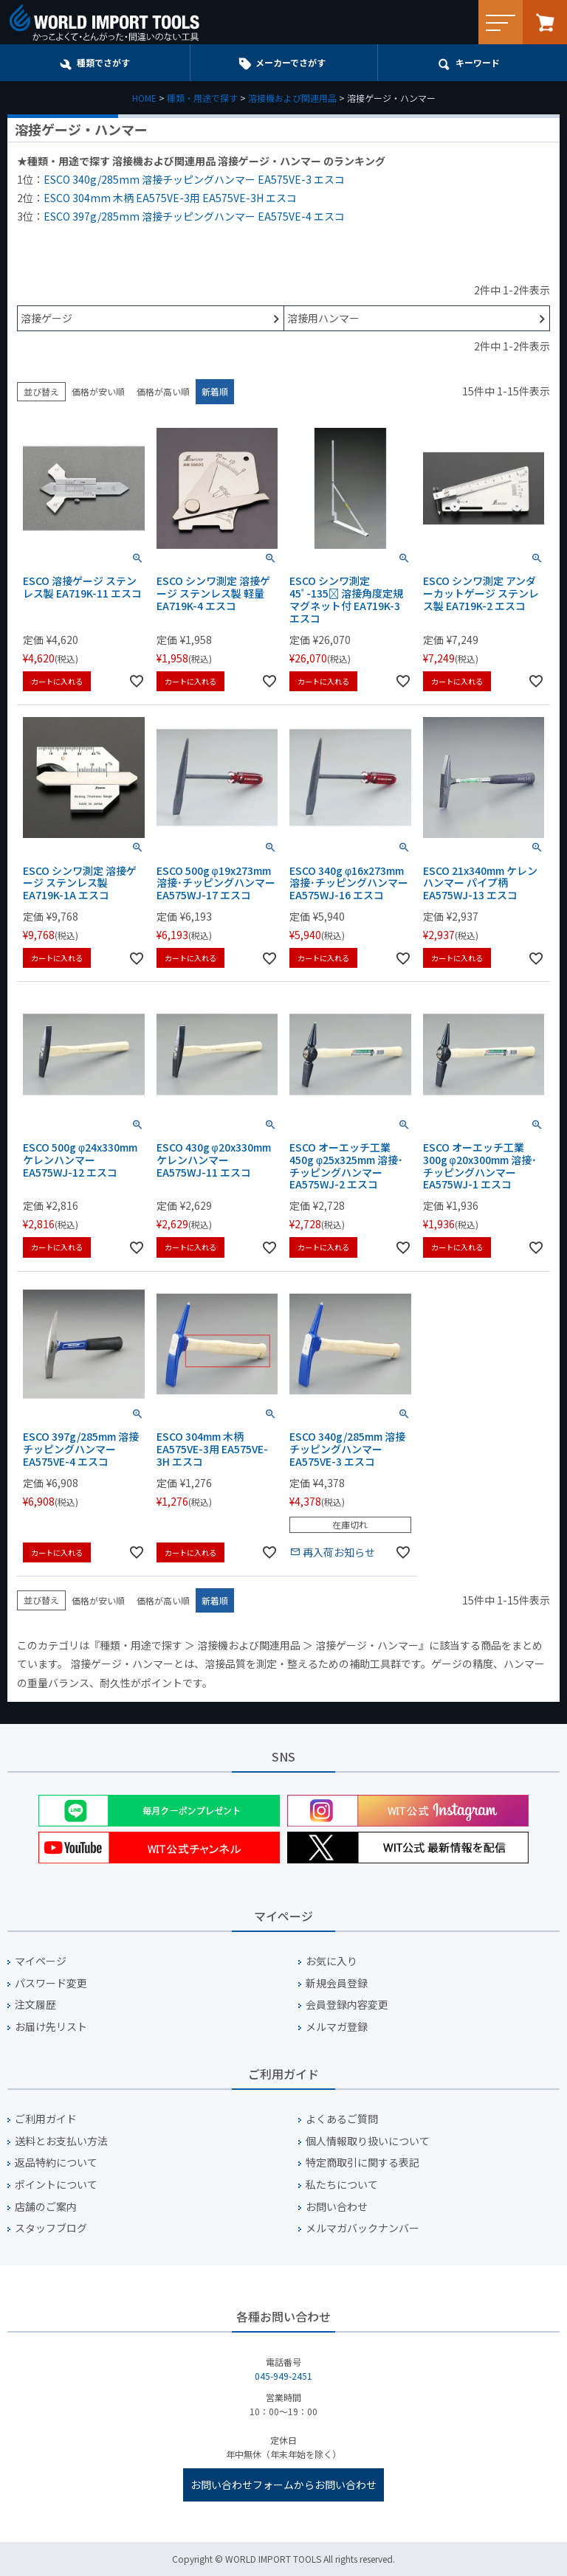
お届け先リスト (51, 2027)
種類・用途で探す (202, 97)
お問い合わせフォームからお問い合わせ (283, 2484)
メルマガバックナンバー (362, 2228)
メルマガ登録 (337, 2027)
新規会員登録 (337, 1983)
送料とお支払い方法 (61, 2141)
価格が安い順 (98, 391)
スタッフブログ (51, 2228)
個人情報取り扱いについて (368, 2141)
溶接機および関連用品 (292, 97)
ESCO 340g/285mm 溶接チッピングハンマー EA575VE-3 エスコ (194, 179)
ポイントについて (56, 2185)
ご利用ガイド (46, 2119)
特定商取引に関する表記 (362, 2163)
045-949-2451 (283, 2375)
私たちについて (342, 2185)
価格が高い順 (163, 391)
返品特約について (56, 2163)
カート (545, 22)
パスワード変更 (51, 1983)
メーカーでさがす (290, 62)
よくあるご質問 (342, 2119)
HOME (144, 97)
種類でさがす (103, 62)
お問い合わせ (337, 2207)
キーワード (478, 62)
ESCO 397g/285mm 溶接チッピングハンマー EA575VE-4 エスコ (194, 216)
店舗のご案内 (46, 2207)
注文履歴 (35, 2005)
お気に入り (331, 1961)
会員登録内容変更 (347, 2005)
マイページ (40, 1961)
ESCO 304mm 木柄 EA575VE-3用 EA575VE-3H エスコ (170, 197)
